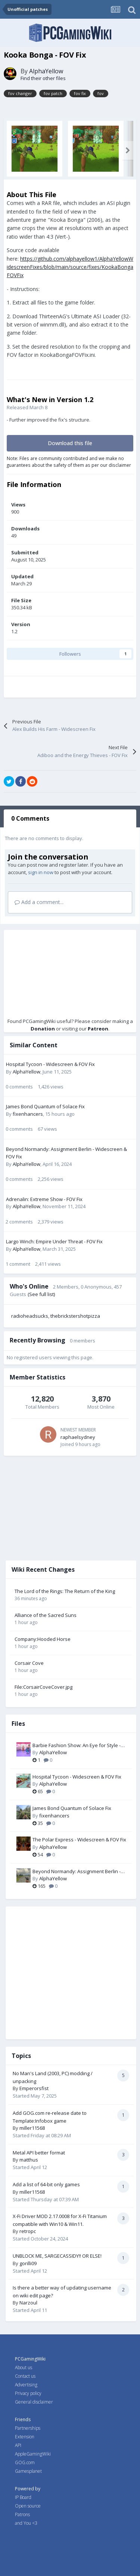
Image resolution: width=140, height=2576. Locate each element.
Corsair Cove (29, 1663)
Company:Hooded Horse (43, 1639)
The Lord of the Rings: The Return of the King (65, 1591)
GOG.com (25, 2462)
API (18, 2445)
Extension (24, 2436)
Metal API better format (39, 2152)
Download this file (70, 443)
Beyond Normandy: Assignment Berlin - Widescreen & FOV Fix (76, 1871)
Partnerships (27, 2428)
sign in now (40, 872)
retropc (27, 2231)
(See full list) (41, 1294)
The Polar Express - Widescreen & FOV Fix (79, 1839)
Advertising (26, 2385)
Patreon (98, 1028)
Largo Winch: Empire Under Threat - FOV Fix (54, 1241)
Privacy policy (28, 2393)
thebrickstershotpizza (75, 1315)
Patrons (22, 2514)
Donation (43, 1028)
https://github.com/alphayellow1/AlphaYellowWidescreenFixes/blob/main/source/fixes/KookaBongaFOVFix (70, 267)
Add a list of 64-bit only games (46, 2184)
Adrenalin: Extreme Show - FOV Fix (44, 1199)
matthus (28, 2159)
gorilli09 (28, 2263)
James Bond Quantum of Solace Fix (45, 1106)
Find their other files (43, 78)
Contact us (25, 2376)
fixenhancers (28, 1114)
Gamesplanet (28, 2471)
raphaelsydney (77, 1437)
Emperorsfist (34, 2088)
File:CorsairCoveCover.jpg (43, 1687)
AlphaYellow (46, 71)
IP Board (23, 2497)
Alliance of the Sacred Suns (46, 1615)
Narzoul (28, 2302)
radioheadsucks (29, 1315)
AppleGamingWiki (33, 2454)
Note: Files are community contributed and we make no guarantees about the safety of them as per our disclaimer (69, 461)
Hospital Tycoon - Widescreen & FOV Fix (50, 1064)
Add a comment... (39, 902)
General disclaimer (34, 2402)
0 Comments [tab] (30, 818)
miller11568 (32, 2128)
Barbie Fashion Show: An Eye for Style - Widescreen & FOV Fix (76, 1745)
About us (23, 2367)
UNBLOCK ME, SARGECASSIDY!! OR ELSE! (57, 2255)
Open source (28, 2506)
